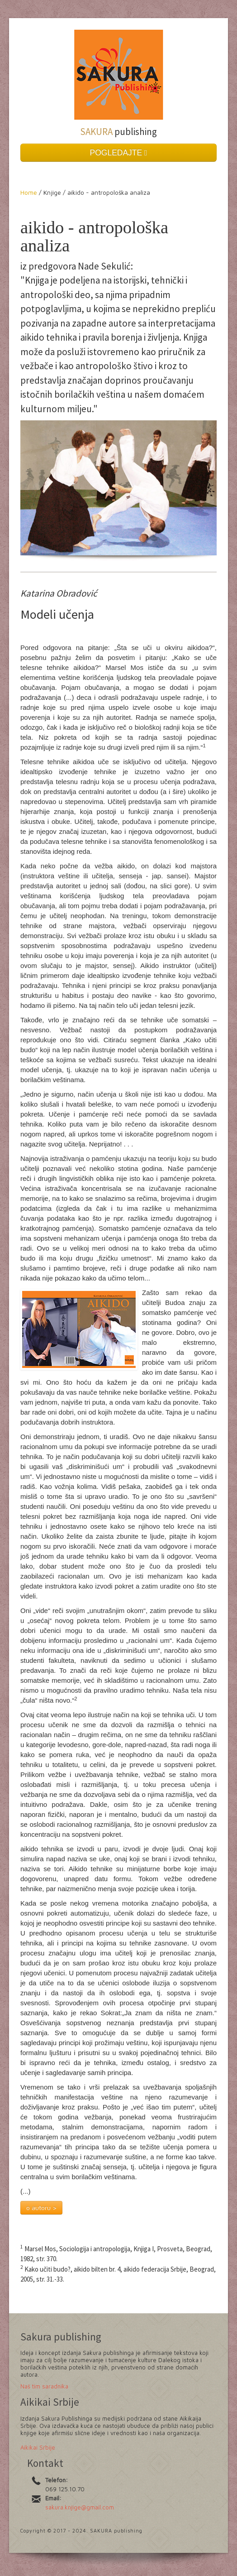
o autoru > (41, 2207)
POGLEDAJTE (118, 152)
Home (29, 192)
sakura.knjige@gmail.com (79, 2507)
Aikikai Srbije (37, 2447)
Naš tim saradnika (44, 2386)
